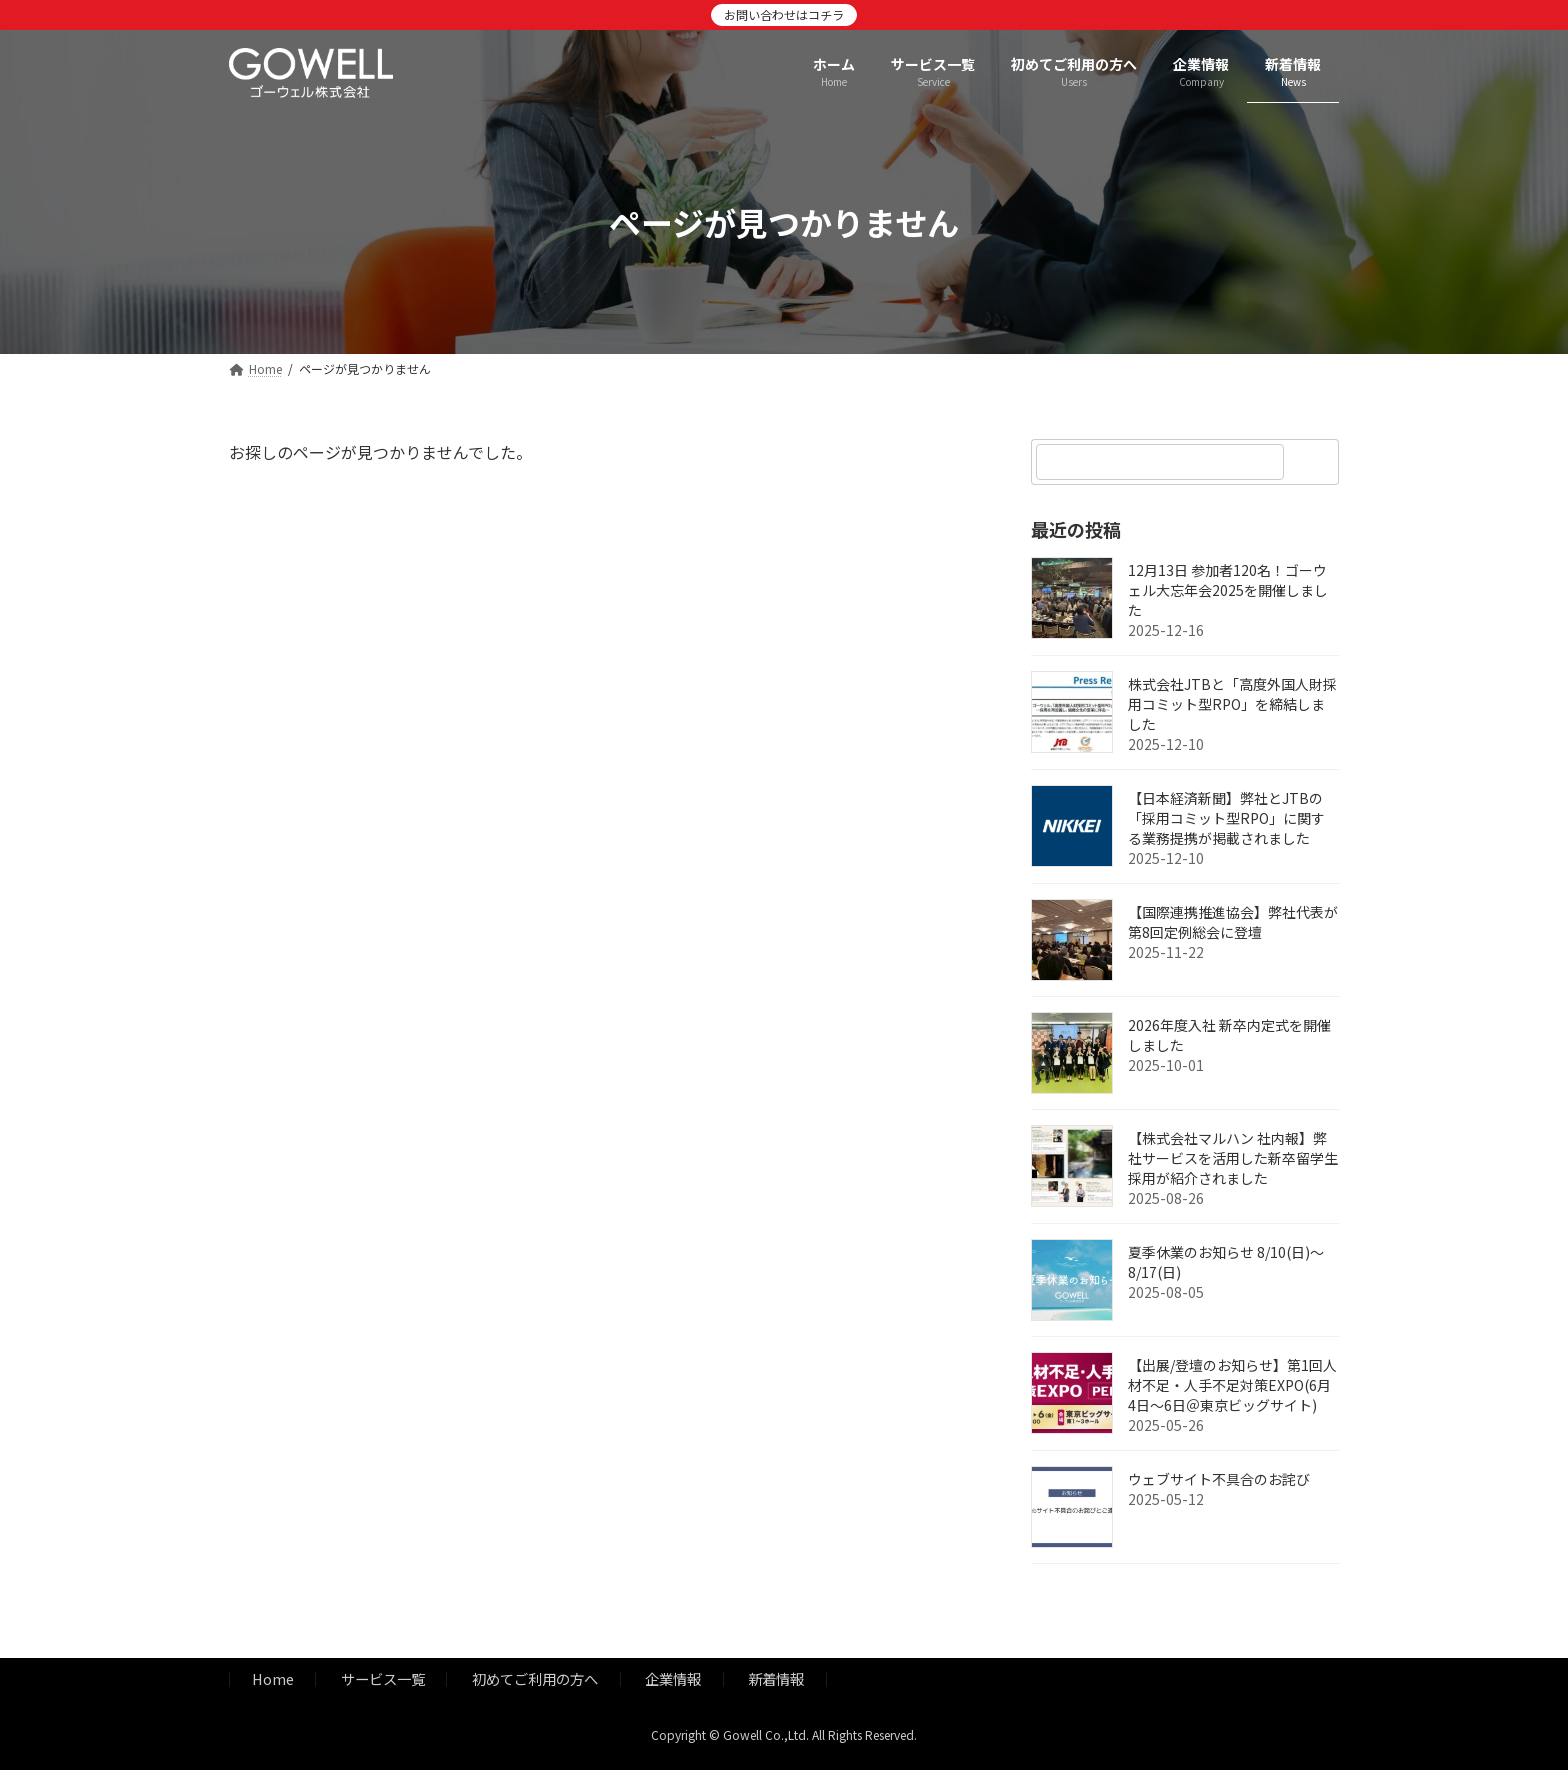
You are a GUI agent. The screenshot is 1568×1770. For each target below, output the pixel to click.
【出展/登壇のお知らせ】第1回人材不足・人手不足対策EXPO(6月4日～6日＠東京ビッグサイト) (1232, 1385)
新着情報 (776, 1679)
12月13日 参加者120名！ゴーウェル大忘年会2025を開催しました (1228, 590)
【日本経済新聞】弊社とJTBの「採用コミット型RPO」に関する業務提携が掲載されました (1226, 818)
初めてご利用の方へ (535, 1679)
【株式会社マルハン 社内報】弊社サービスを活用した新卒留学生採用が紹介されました (1233, 1158)
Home (273, 1679)
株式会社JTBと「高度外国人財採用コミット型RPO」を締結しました (1232, 704)
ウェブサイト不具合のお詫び (1219, 1479)
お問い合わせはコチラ (784, 14)
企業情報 (673, 1679)
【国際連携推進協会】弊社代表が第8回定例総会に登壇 (1233, 922)
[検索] (1314, 462)
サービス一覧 (383, 1679)
